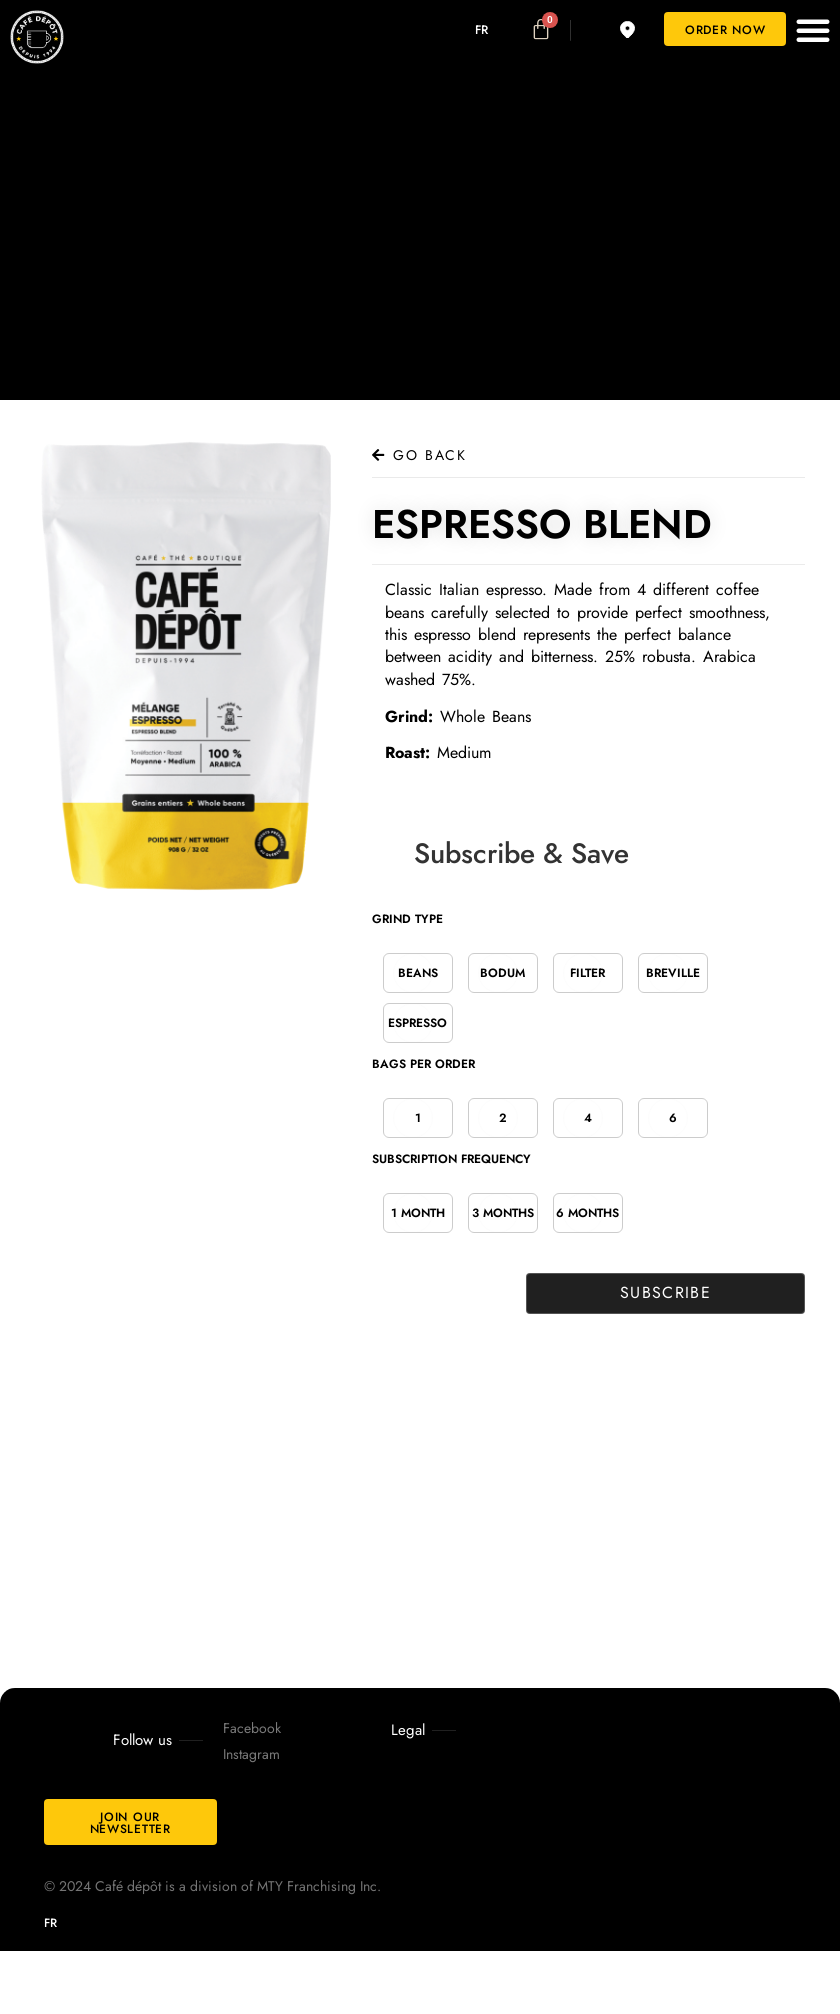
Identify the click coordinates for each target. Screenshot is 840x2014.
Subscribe (663, 1292)
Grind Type (407, 919)
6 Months (587, 1213)
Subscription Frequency (451, 1159)
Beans (418, 973)
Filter (587, 973)
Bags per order (423, 1064)
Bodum (502, 973)
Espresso (417, 1023)
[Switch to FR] (467, 30)
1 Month (418, 1213)
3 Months (503, 1213)
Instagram (251, 1754)
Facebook (252, 1728)
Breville (673, 973)
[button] (813, 30)
